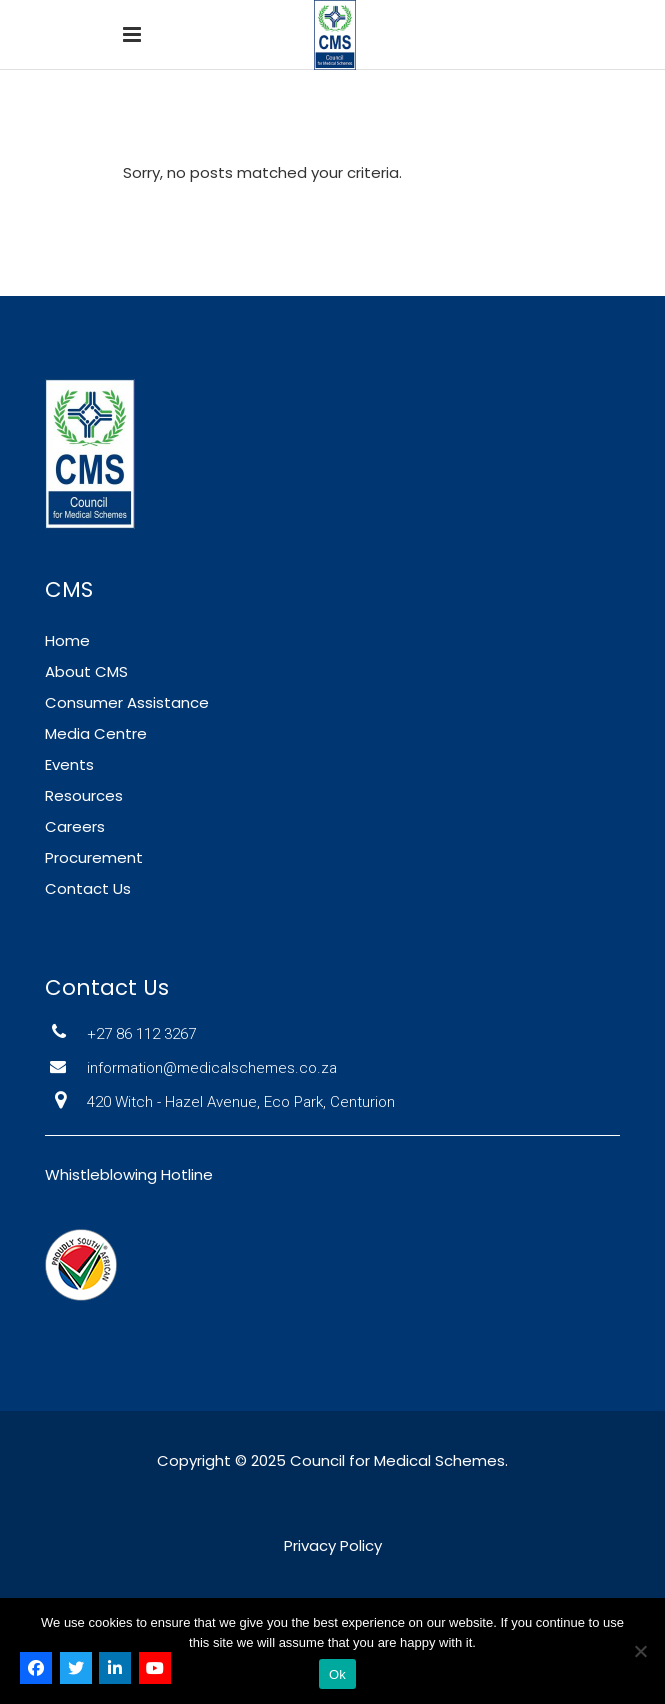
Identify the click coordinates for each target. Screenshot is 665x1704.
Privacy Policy (333, 1545)
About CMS (86, 671)
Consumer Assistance (127, 702)
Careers (75, 826)
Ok (337, 1674)
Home (67, 640)
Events (69, 764)
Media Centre (96, 733)
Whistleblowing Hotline (129, 1174)
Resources (84, 795)
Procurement (94, 857)
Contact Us (88, 888)
